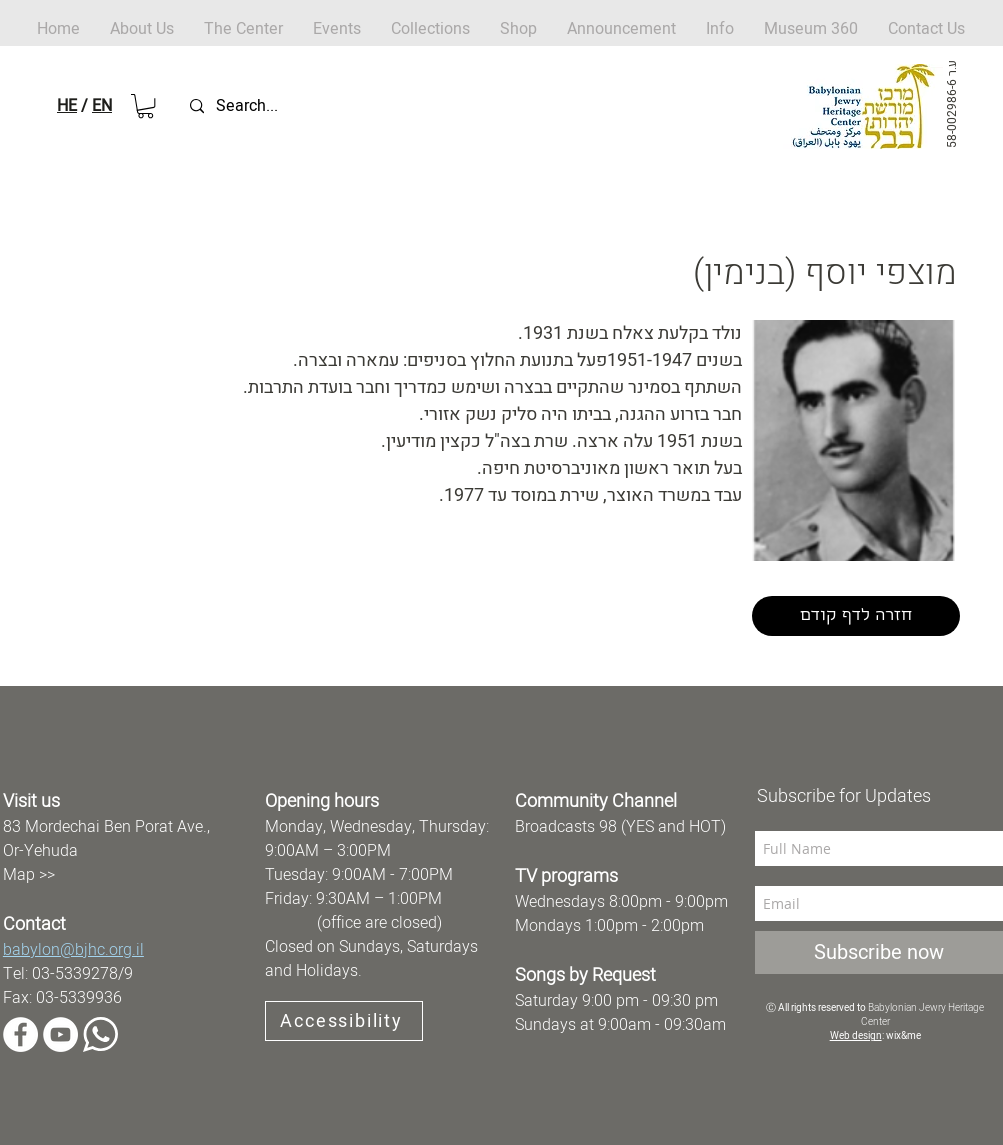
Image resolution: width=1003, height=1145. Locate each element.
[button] (518, 29)
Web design (856, 1036)
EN (102, 106)
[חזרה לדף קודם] (856, 616)
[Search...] (284, 106)
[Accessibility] (344, 1021)
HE (67, 106)
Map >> (29, 875)
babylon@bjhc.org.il (73, 950)
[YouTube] (60, 1034)
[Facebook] (20, 1034)
